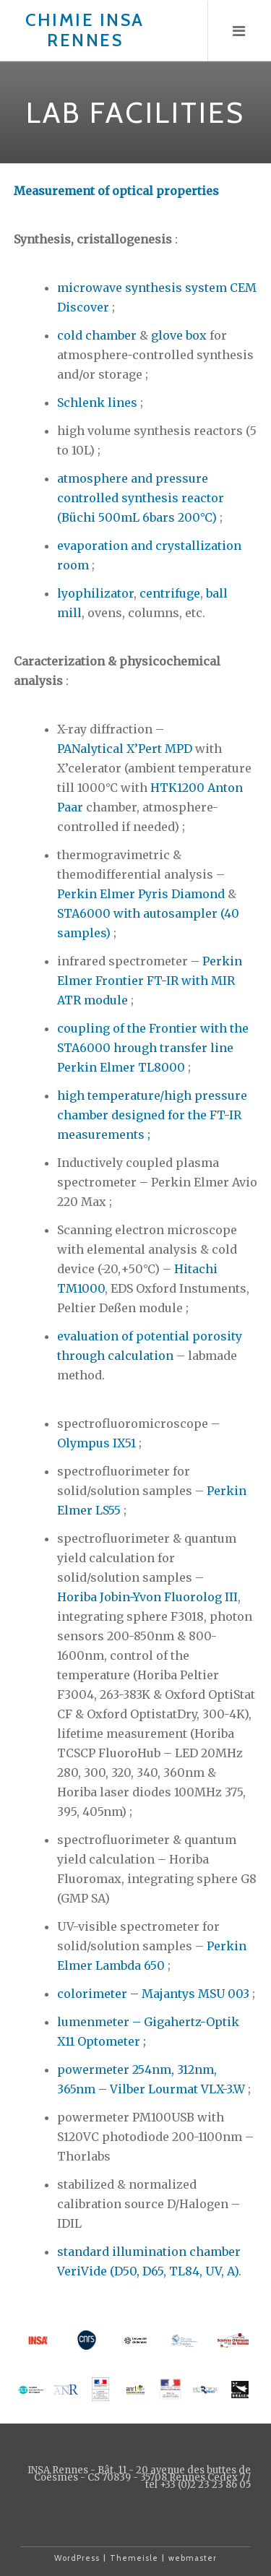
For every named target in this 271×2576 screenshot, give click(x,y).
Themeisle (134, 2558)
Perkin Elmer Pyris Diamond (141, 894)
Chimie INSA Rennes (85, 30)
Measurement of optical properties (116, 191)
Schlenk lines (97, 402)
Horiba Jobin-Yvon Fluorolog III (147, 1597)
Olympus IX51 (96, 1443)
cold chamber (97, 335)
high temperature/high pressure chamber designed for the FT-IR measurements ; (152, 1115)
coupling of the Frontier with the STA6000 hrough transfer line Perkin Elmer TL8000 (153, 1047)
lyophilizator (95, 593)
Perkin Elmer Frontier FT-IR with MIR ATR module (149, 980)
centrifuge (169, 593)
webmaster (192, 2558)
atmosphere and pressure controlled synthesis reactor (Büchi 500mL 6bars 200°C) (140, 498)
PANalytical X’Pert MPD (124, 748)
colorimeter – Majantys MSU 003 (153, 1993)
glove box (179, 335)
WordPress (77, 2558)
